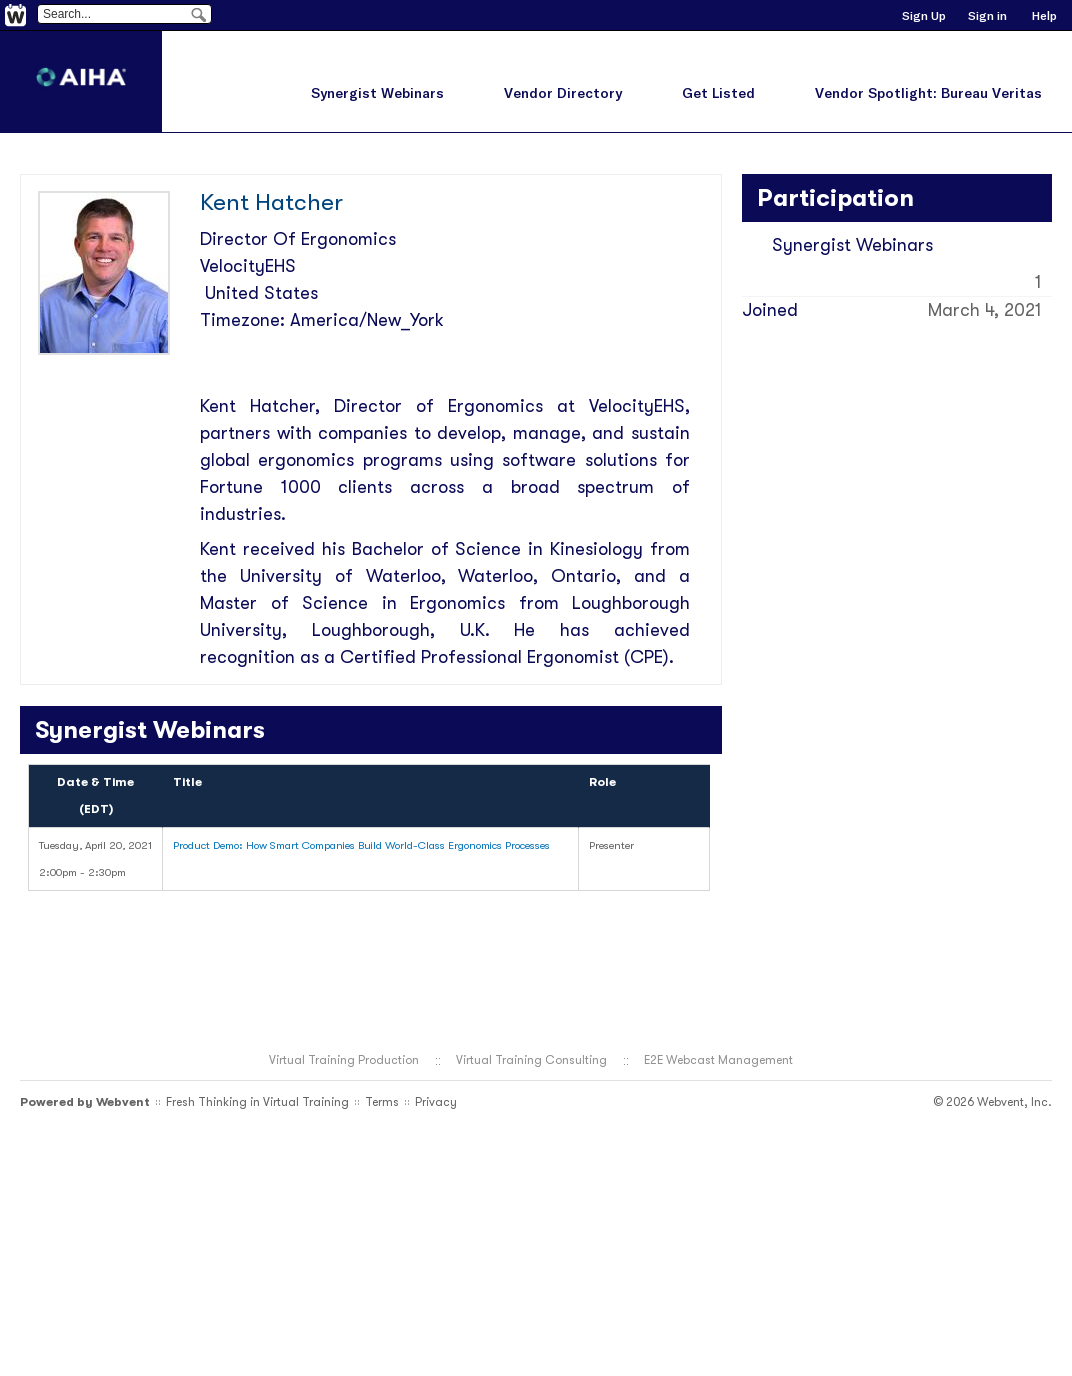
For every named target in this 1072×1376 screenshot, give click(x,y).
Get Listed (718, 93)
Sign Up (924, 15)
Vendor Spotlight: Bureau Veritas (928, 93)
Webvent (123, 1102)
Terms (382, 1102)
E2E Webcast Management (718, 1060)
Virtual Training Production (344, 1060)
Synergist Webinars (377, 93)
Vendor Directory (563, 93)
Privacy (436, 1102)
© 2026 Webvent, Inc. (992, 1102)
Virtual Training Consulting (531, 1060)
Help (1044, 15)
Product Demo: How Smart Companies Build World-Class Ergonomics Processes (361, 845)
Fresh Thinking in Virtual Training (257, 1102)
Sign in (987, 15)
